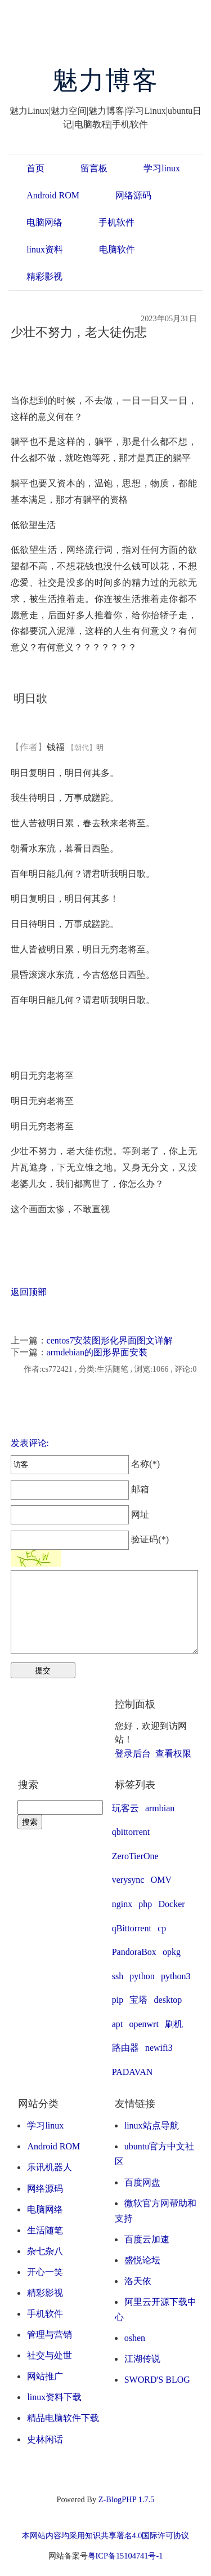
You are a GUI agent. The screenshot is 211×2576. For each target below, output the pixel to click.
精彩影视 (44, 276)
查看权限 (173, 1753)
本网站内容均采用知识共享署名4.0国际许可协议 (106, 2535)
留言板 (93, 168)
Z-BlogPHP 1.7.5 (126, 2499)
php (145, 1904)
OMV (161, 1880)
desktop (168, 2000)
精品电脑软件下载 (63, 2418)
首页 (35, 168)
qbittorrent (131, 1832)
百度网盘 (142, 2182)
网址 (80, 1514)
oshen (134, 2338)
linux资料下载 (54, 2397)
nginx (122, 1904)
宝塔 (138, 2000)
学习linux (161, 168)
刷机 (174, 2024)
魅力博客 (105, 80)
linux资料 (44, 249)
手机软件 (116, 222)
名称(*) (85, 1464)
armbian (159, 1808)
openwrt (143, 2024)
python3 (175, 1976)
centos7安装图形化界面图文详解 (110, 1340)
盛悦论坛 (142, 2260)
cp (162, 1928)
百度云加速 (146, 2239)
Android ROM (52, 195)
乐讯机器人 (49, 2167)
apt (117, 2024)
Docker (172, 1904)
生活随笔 (45, 2230)
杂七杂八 (45, 2251)
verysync (128, 1880)
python (141, 1976)
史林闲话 (45, 2439)
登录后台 (133, 1753)
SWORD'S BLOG (157, 2379)
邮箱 (80, 1489)
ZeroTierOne (135, 1856)
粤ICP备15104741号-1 (125, 2555)
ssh (117, 1976)
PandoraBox (134, 1952)
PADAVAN (132, 2072)
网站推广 (45, 2376)
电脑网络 (44, 222)
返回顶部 (29, 1292)
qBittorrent (131, 1928)
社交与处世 (49, 2355)
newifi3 (159, 2047)
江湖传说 (142, 2359)
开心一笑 (45, 2272)
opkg (172, 1952)
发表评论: (30, 1443)
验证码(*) (150, 1539)
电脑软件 (117, 249)
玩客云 (125, 1808)
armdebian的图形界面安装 (97, 1352)
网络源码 (133, 195)
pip (117, 2000)
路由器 (125, 2047)
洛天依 (137, 2281)
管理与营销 (49, 2334)
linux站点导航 (151, 2125)
